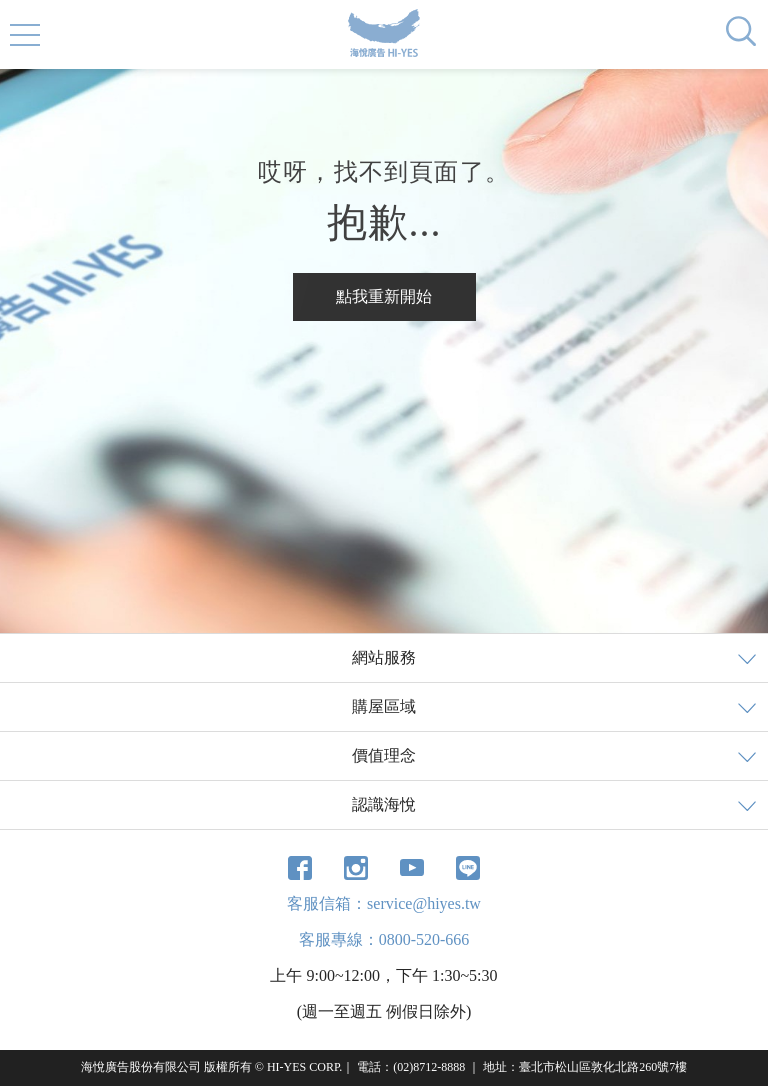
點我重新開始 (384, 296)
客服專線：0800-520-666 (384, 939)
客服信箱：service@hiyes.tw (384, 903)
